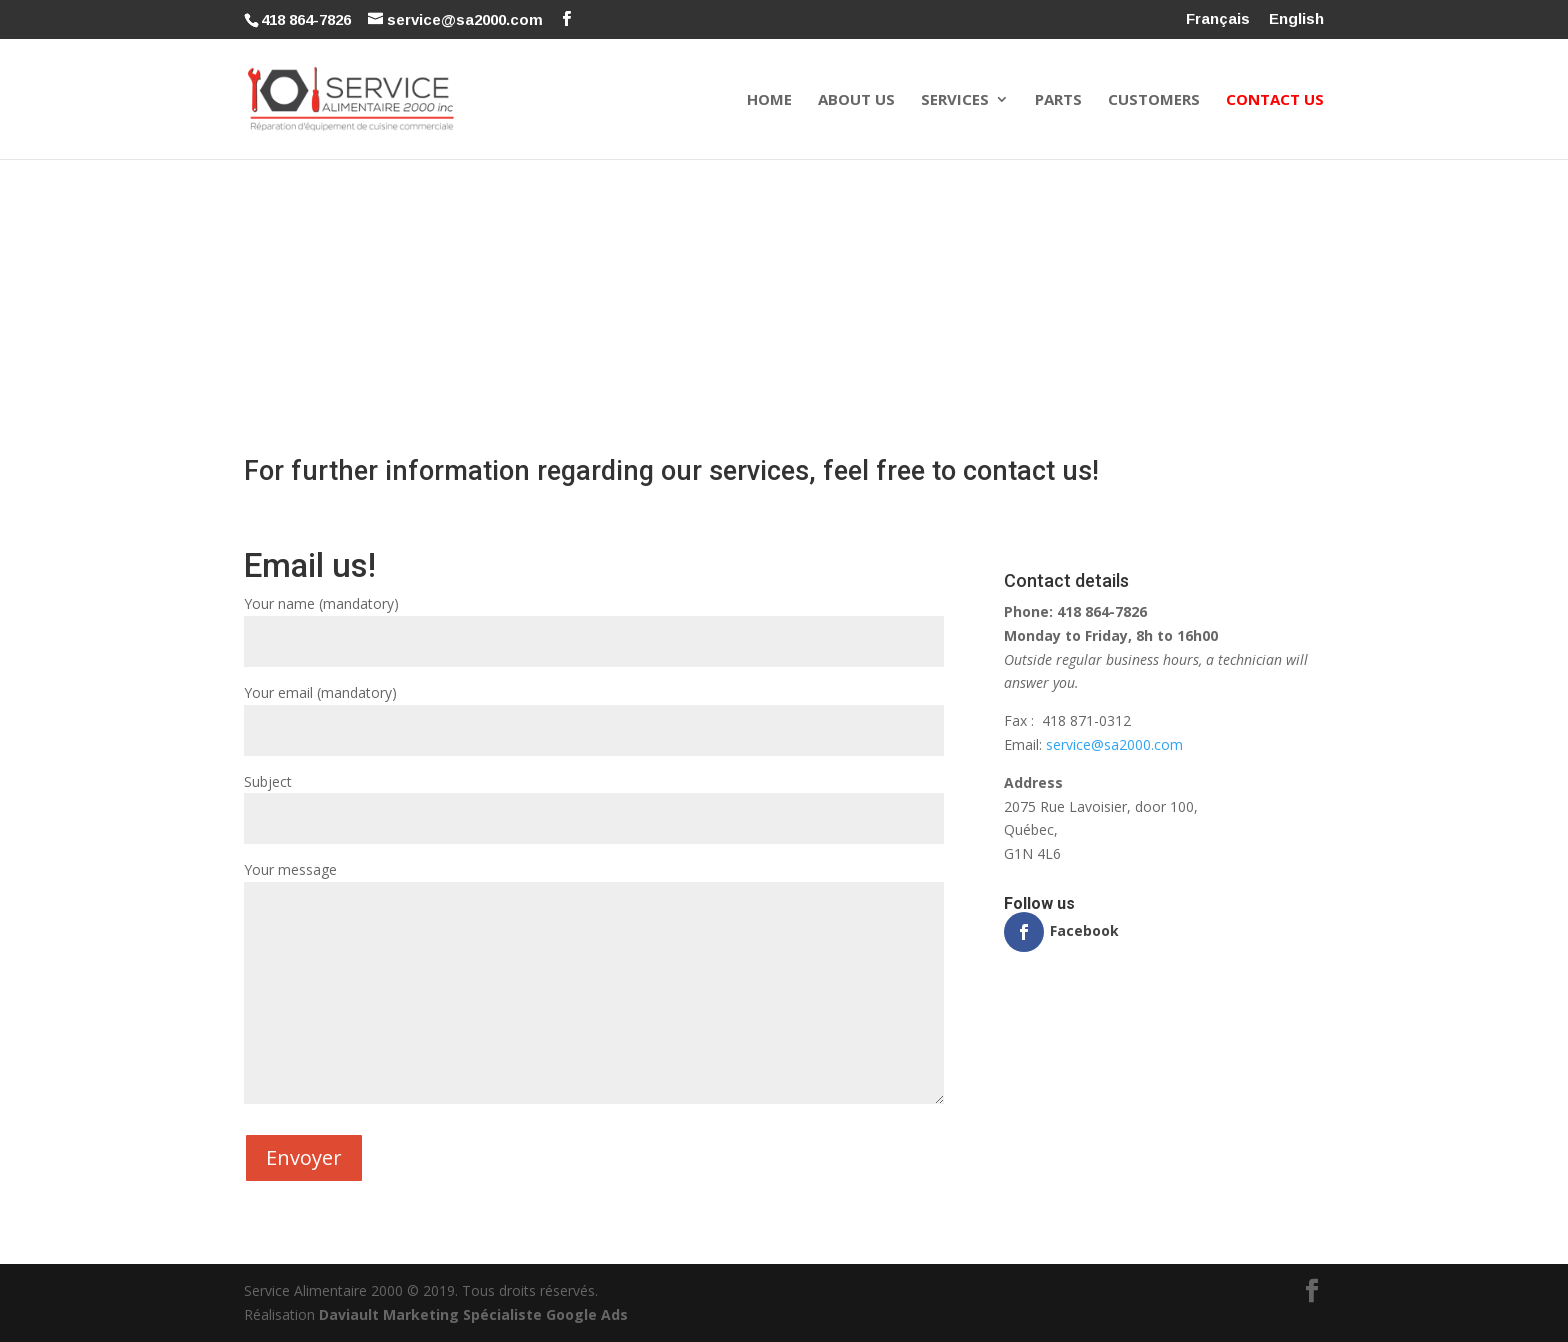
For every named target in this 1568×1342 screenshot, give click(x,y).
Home (769, 100)
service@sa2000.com (1114, 744)
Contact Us (1275, 100)
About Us (856, 100)
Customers (1154, 100)
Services (955, 100)
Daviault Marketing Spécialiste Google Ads (473, 1314)
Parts (1058, 100)
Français (1218, 19)
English (1296, 19)
